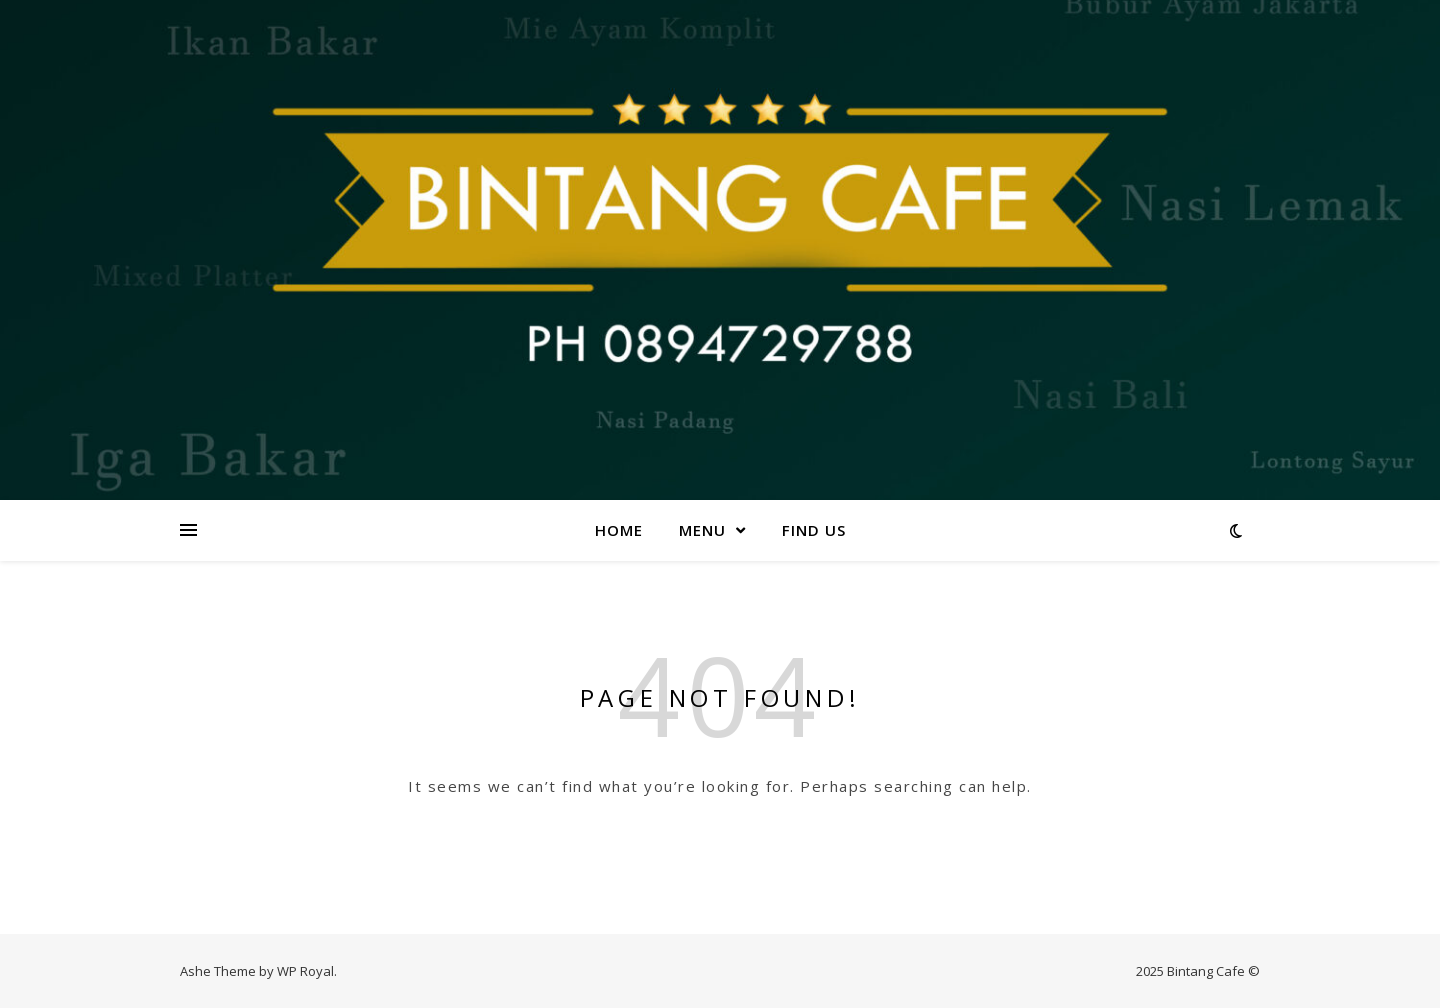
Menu (702, 530)
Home (619, 530)
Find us (814, 530)
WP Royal (305, 971)
